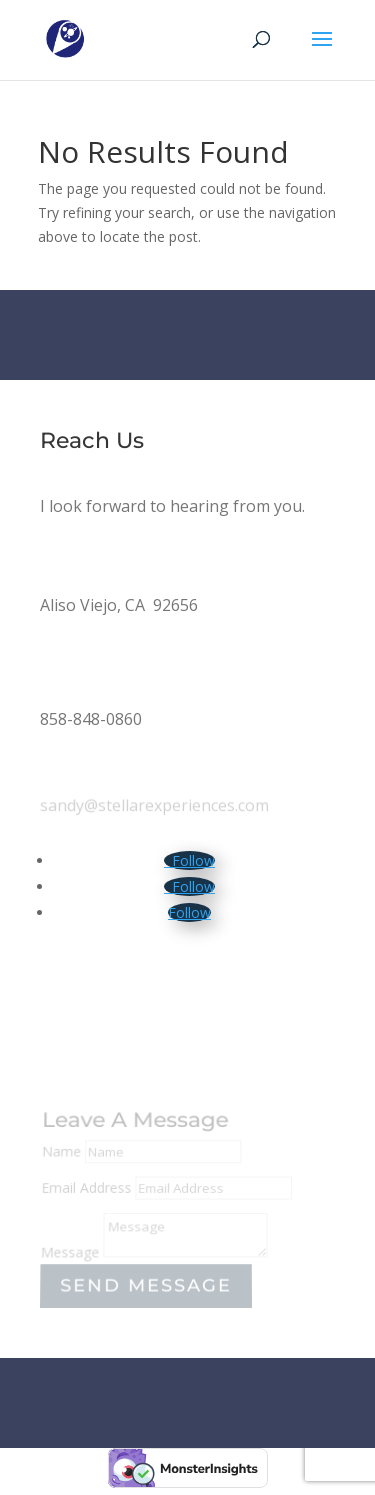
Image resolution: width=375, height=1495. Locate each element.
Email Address (87, 1189)
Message (70, 1253)
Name (62, 1153)
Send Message (146, 1285)
